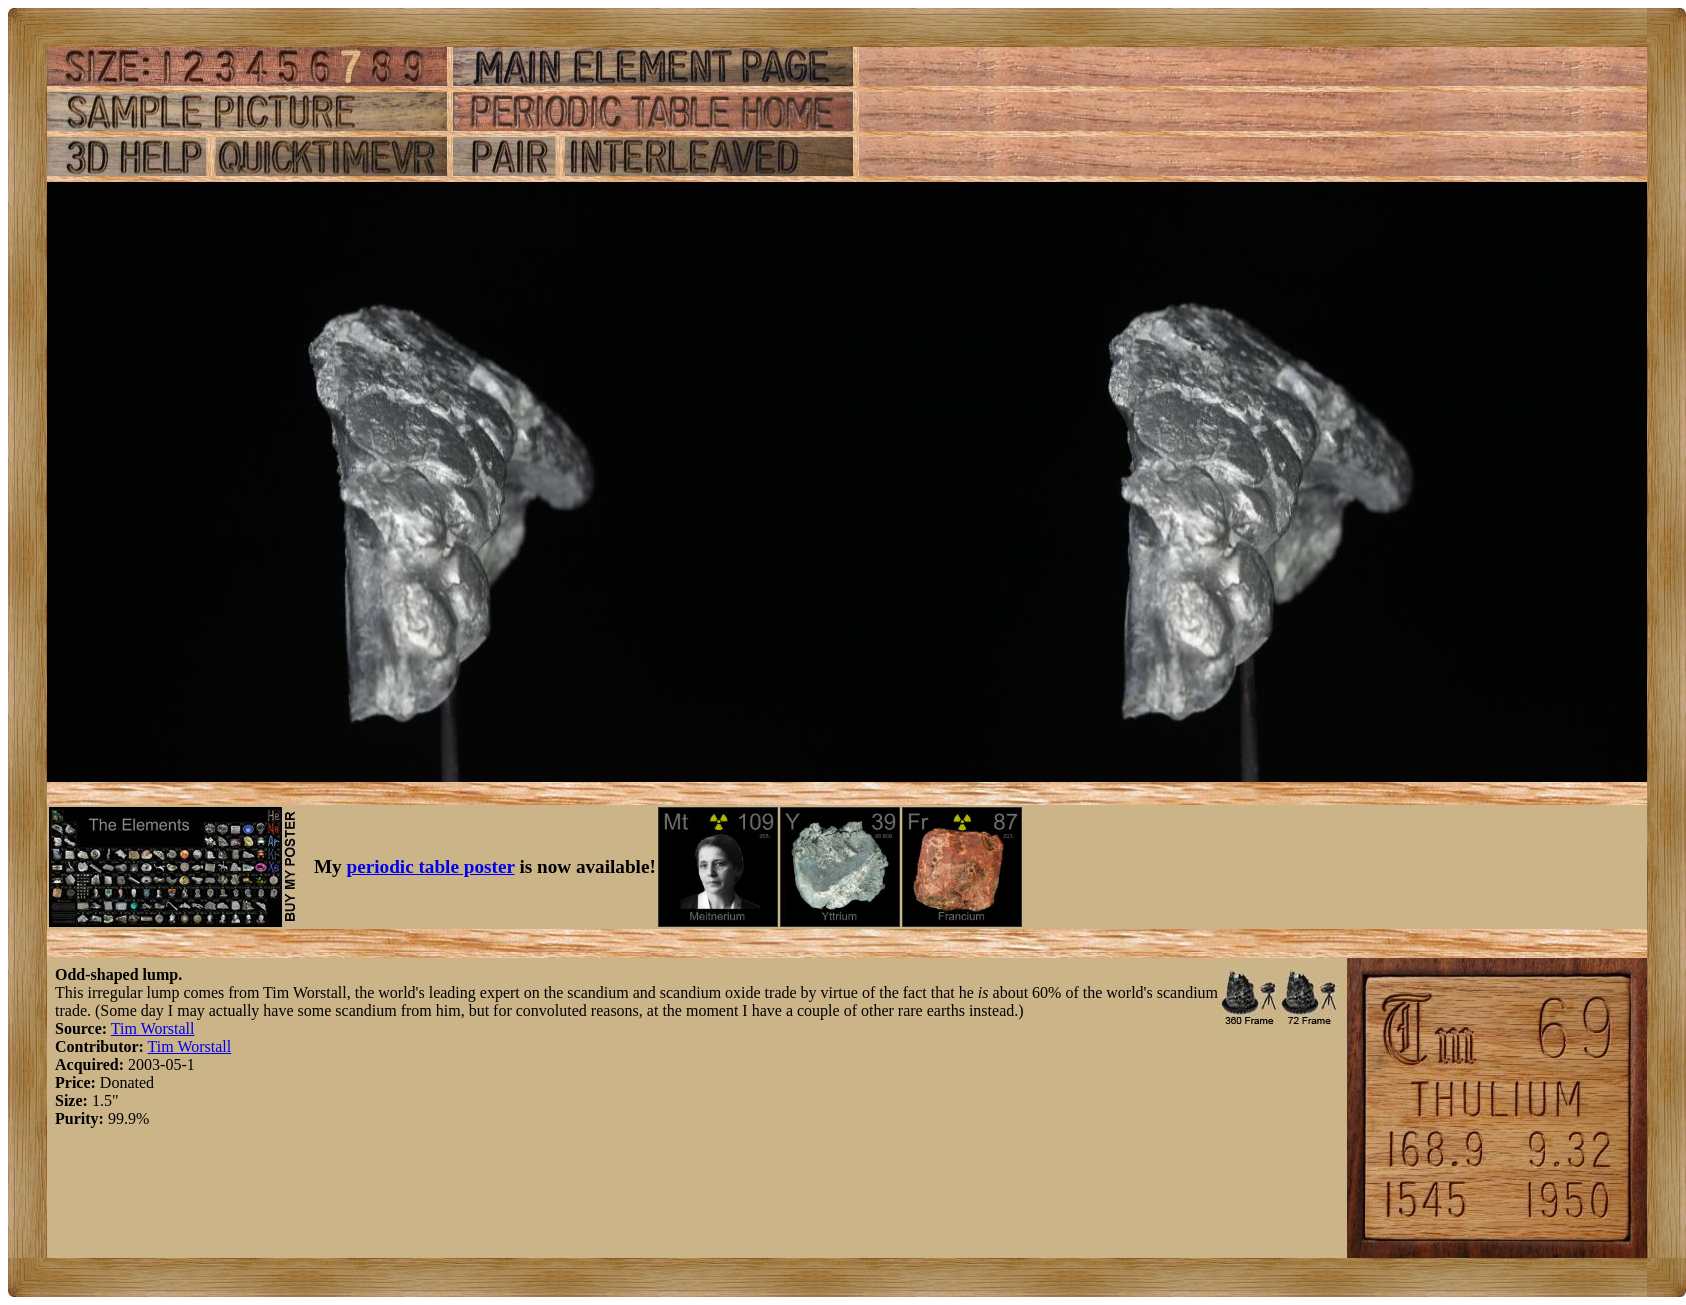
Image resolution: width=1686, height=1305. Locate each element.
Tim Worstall (153, 1028)
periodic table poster (431, 866)
